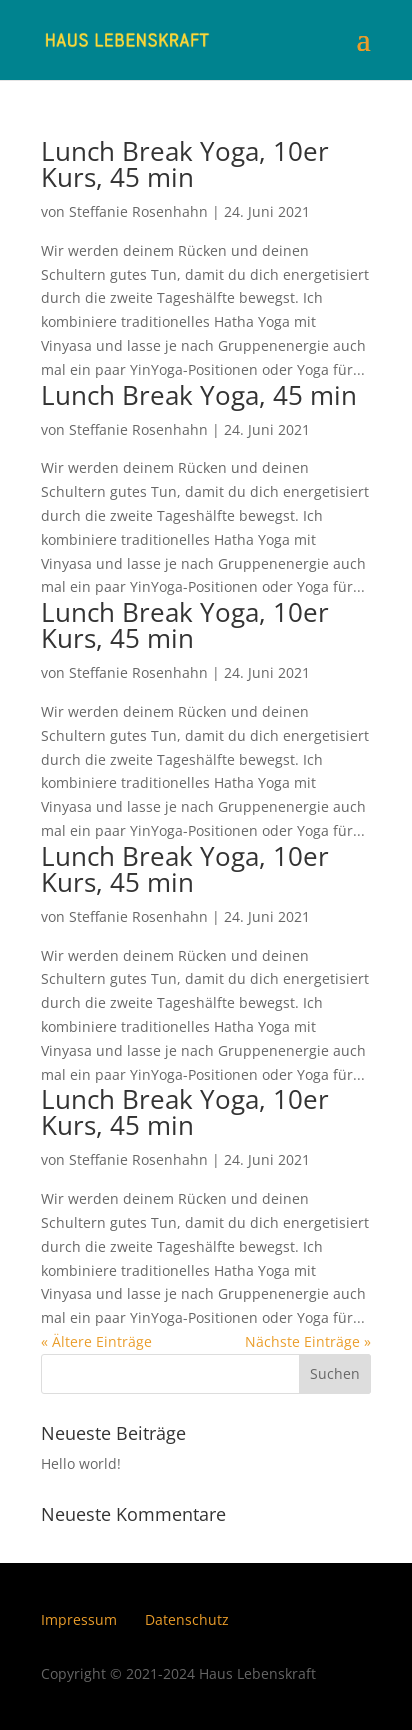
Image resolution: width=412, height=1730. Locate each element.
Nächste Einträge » (308, 1341)
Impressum (79, 1619)
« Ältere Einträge (96, 1341)
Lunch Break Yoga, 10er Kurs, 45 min (185, 164)
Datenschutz (187, 1619)
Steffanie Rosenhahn (138, 211)
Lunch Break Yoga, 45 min (199, 395)
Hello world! (81, 1463)
